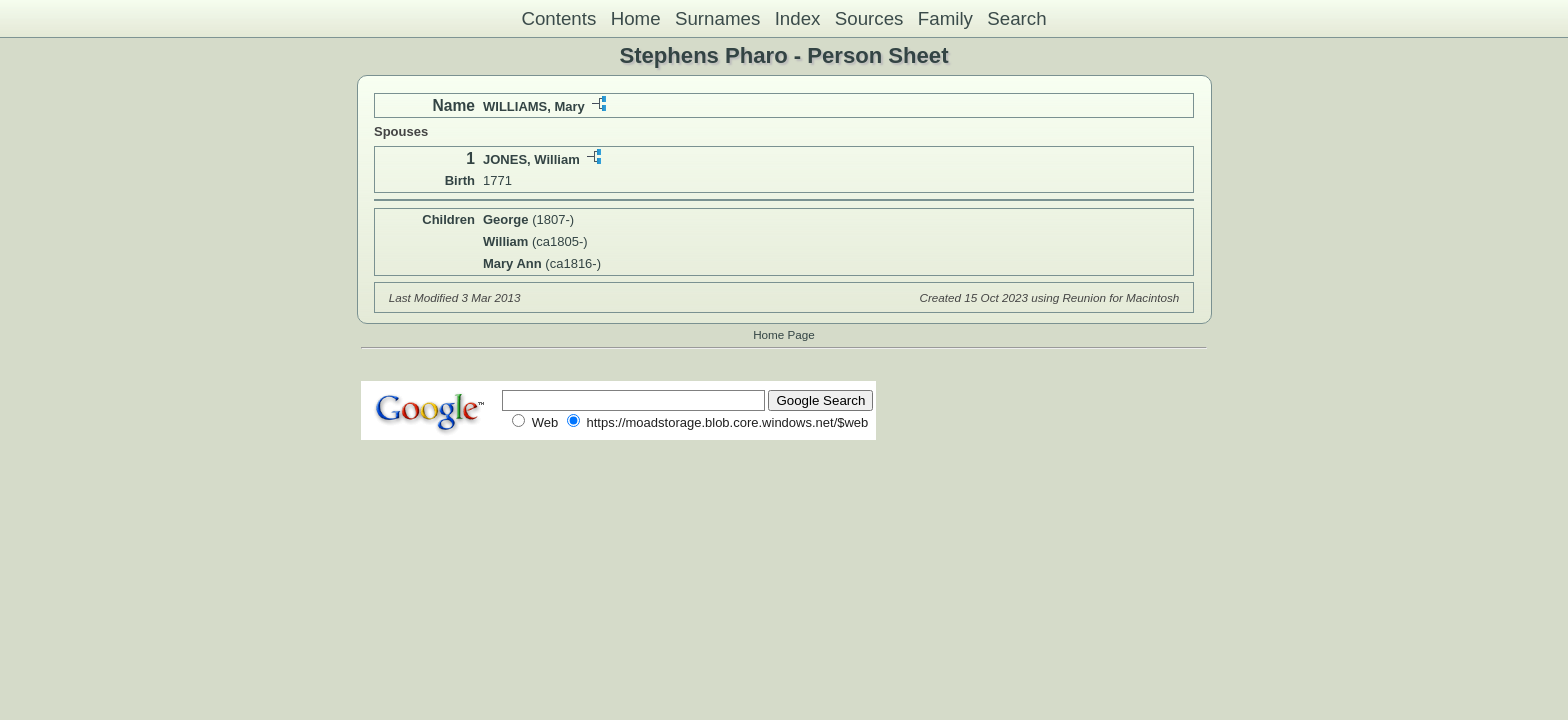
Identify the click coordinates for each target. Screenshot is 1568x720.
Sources (869, 18)
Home (636, 18)
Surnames (717, 18)
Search (1016, 18)
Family (945, 18)
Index (798, 18)
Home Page (784, 334)
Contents (558, 18)
